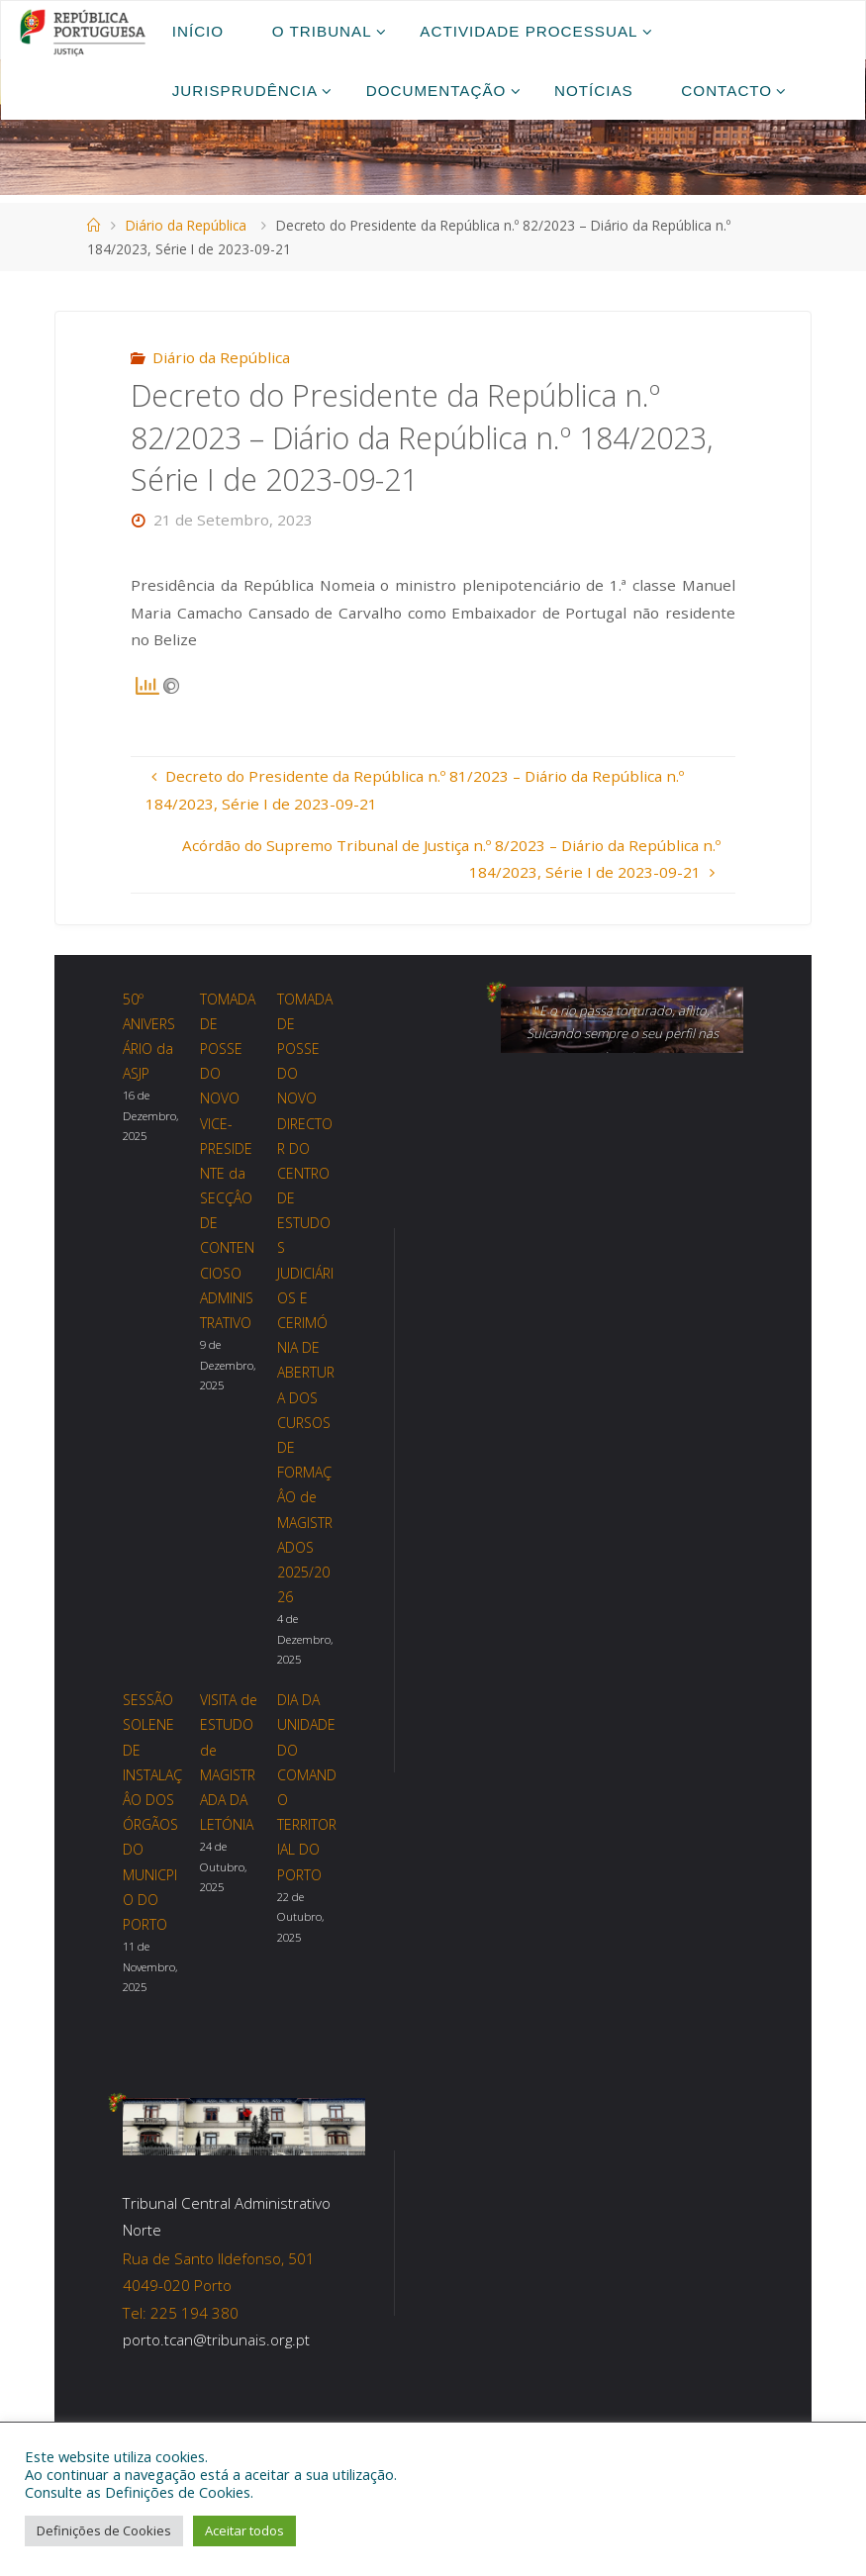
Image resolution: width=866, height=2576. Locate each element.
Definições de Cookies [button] (104, 2530)
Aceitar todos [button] (244, 2530)
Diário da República (186, 225)
